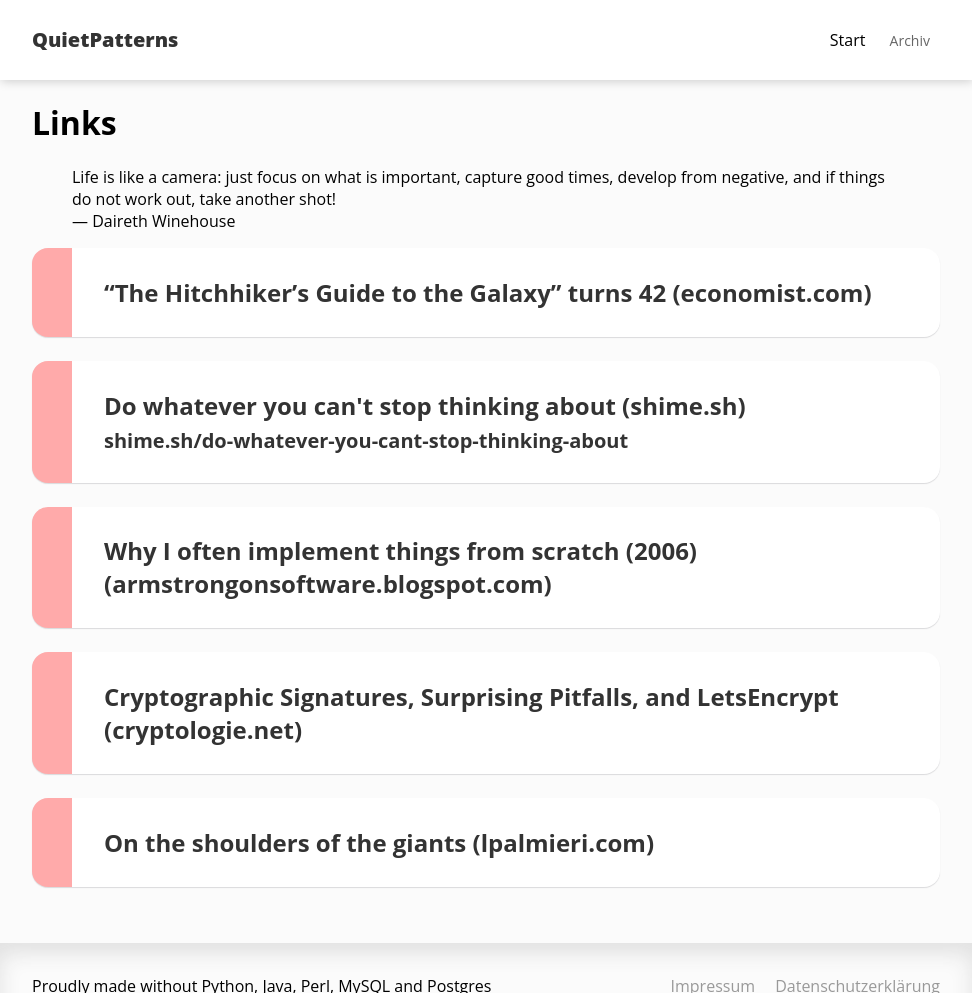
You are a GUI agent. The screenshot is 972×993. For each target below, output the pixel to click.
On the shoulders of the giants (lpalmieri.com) (379, 842)
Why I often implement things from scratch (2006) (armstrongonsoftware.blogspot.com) (400, 567)
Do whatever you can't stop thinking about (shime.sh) (425, 421)
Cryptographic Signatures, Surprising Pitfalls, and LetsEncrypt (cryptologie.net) (471, 713)
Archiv (910, 40)
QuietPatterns (105, 39)
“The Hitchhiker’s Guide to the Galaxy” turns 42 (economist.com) (488, 292)
